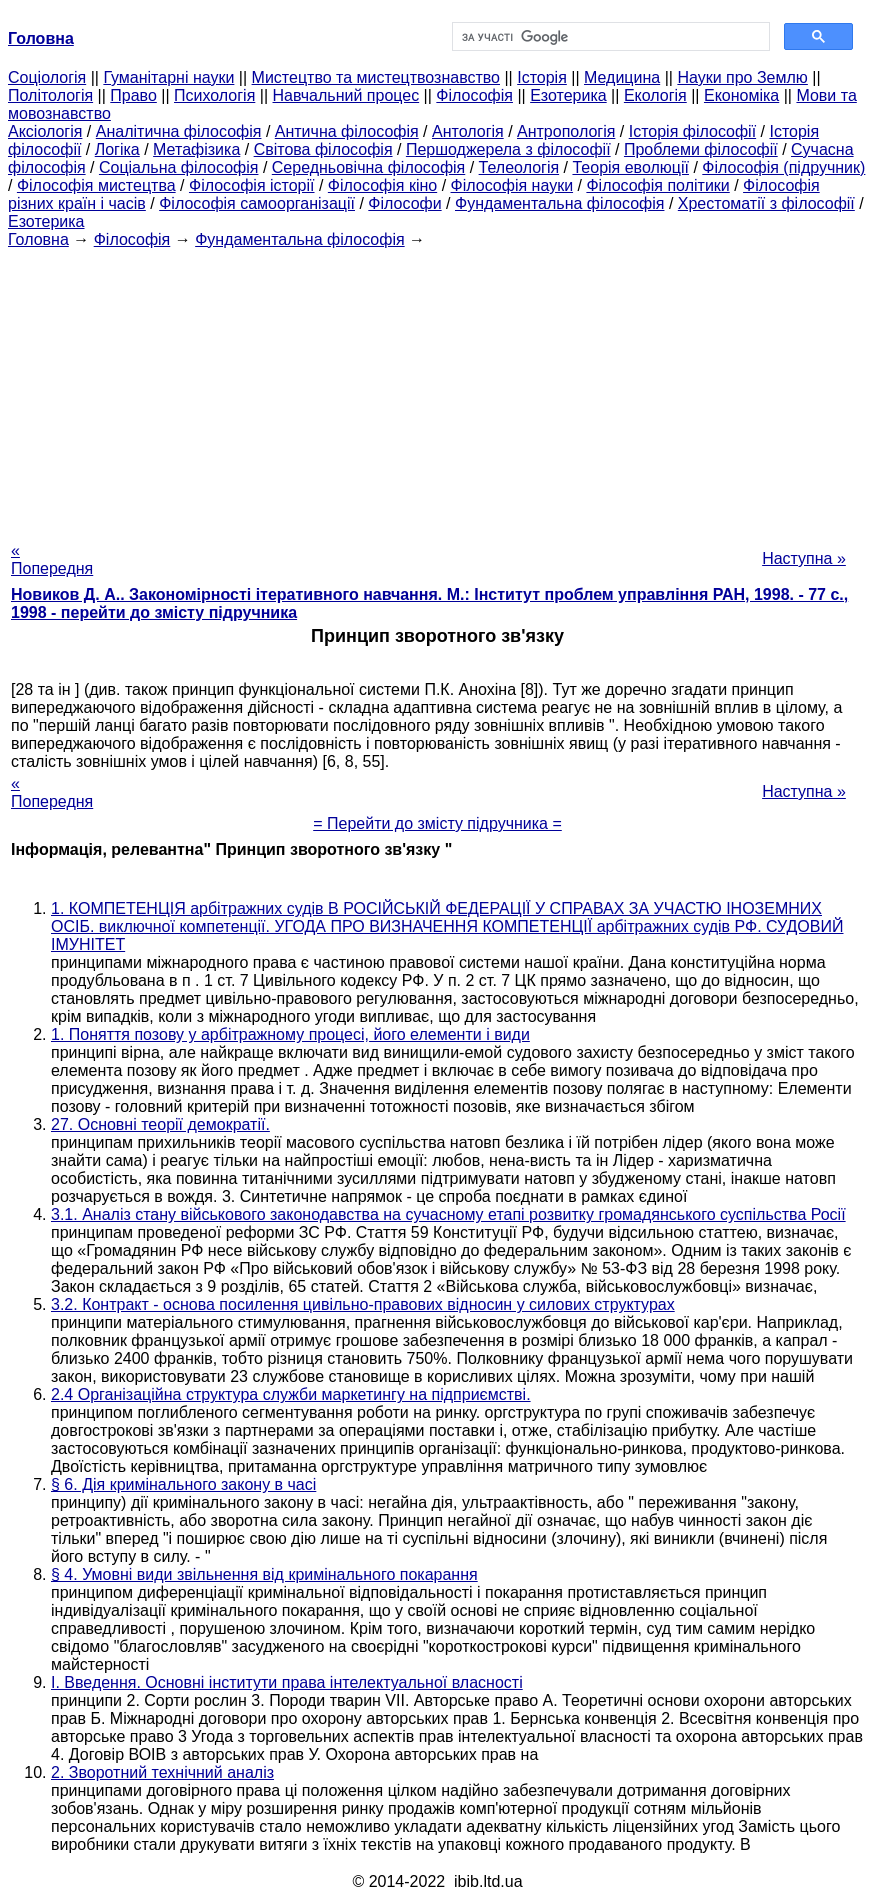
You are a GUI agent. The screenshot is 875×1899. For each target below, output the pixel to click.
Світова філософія (323, 149)
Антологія (468, 131)
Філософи (404, 203)
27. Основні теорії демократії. (160, 1124)
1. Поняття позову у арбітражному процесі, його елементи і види (290, 1034)
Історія (542, 77)
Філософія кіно (382, 185)
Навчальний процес (346, 95)
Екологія (655, 95)
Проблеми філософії (701, 149)
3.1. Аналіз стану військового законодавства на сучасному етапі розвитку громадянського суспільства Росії (448, 1214)
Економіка (741, 95)
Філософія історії (252, 185)
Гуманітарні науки (168, 77)
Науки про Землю (742, 77)
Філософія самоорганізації (257, 203)
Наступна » (804, 558)
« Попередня (52, 559)
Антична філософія (347, 131)
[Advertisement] (437, 389)
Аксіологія (45, 131)
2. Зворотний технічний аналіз (162, 1772)
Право (133, 95)
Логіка (117, 149)
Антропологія (566, 131)
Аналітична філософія (179, 131)
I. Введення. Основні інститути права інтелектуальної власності (287, 1682)
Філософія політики (657, 185)
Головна (38, 239)
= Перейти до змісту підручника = (437, 823)
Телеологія (519, 167)
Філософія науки (512, 185)
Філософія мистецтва (96, 185)
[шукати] (609, 37)
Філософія (474, 95)
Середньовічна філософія (368, 167)
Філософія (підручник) (783, 167)
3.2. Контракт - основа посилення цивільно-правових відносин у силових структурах (363, 1304)
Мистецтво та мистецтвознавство (376, 77)
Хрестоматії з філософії (766, 203)
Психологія (214, 95)
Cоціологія (47, 77)
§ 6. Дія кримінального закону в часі (183, 1484)
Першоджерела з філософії (508, 149)
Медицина (622, 77)
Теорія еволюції (630, 167)
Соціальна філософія (179, 167)
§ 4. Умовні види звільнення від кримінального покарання (264, 1574)
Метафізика (196, 149)
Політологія (50, 95)
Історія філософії (692, 131)
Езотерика (568, 95)
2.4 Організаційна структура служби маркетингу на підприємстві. (291, 1394)
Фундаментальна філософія (559, 203)
